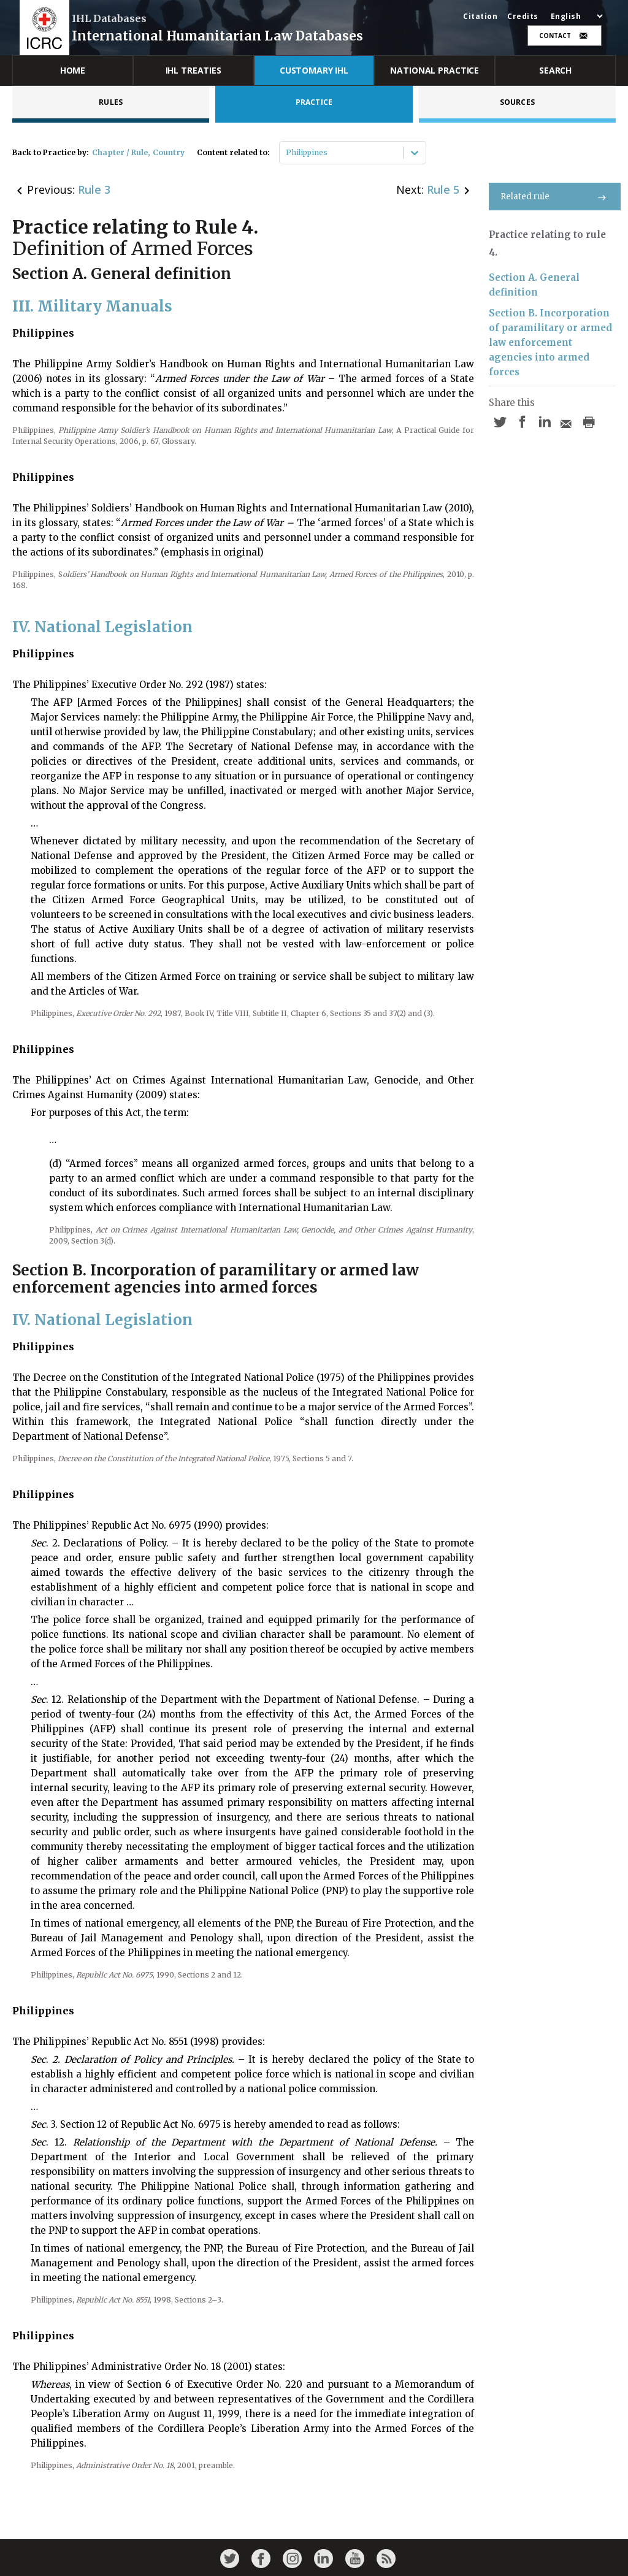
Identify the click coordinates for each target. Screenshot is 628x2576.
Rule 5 (443, 189)
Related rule (554, 196)
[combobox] (287, 152)
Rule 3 (94, 189)
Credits (522, 16)
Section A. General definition (534, 285)
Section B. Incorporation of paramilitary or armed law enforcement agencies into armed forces (550, 342)
